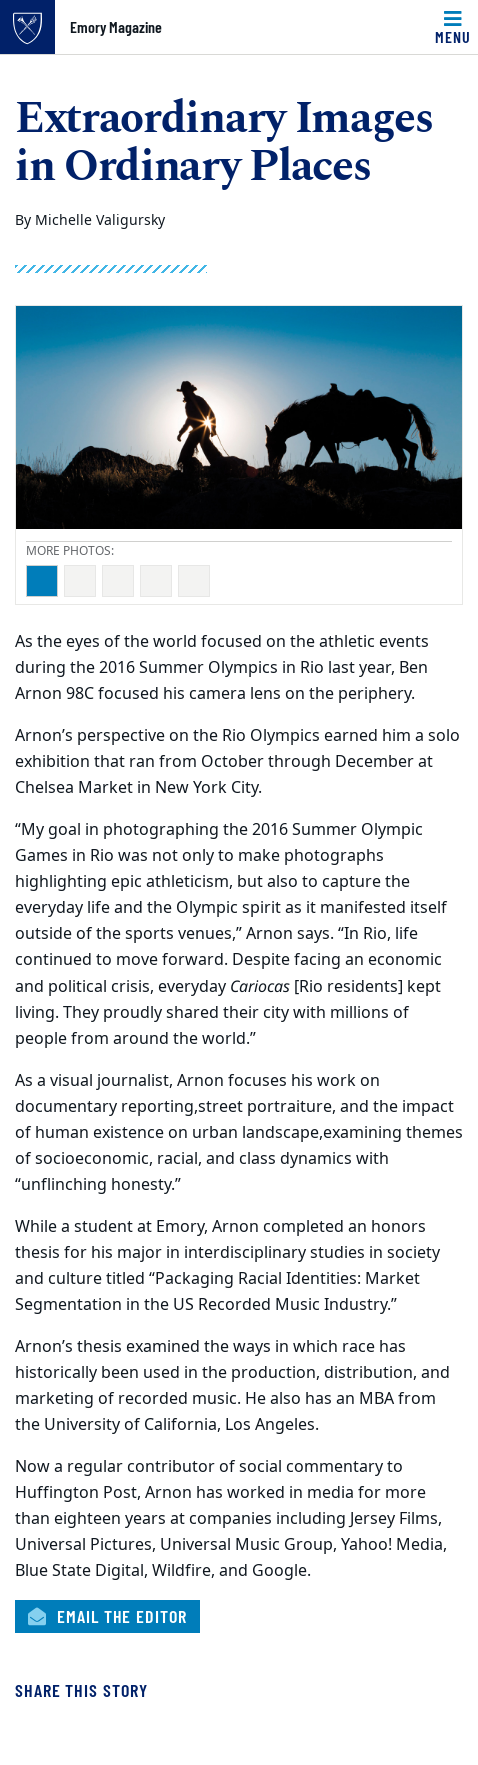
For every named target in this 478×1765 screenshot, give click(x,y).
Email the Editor (107, 1616)
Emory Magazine (116, 27)
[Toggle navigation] (453, 27)
